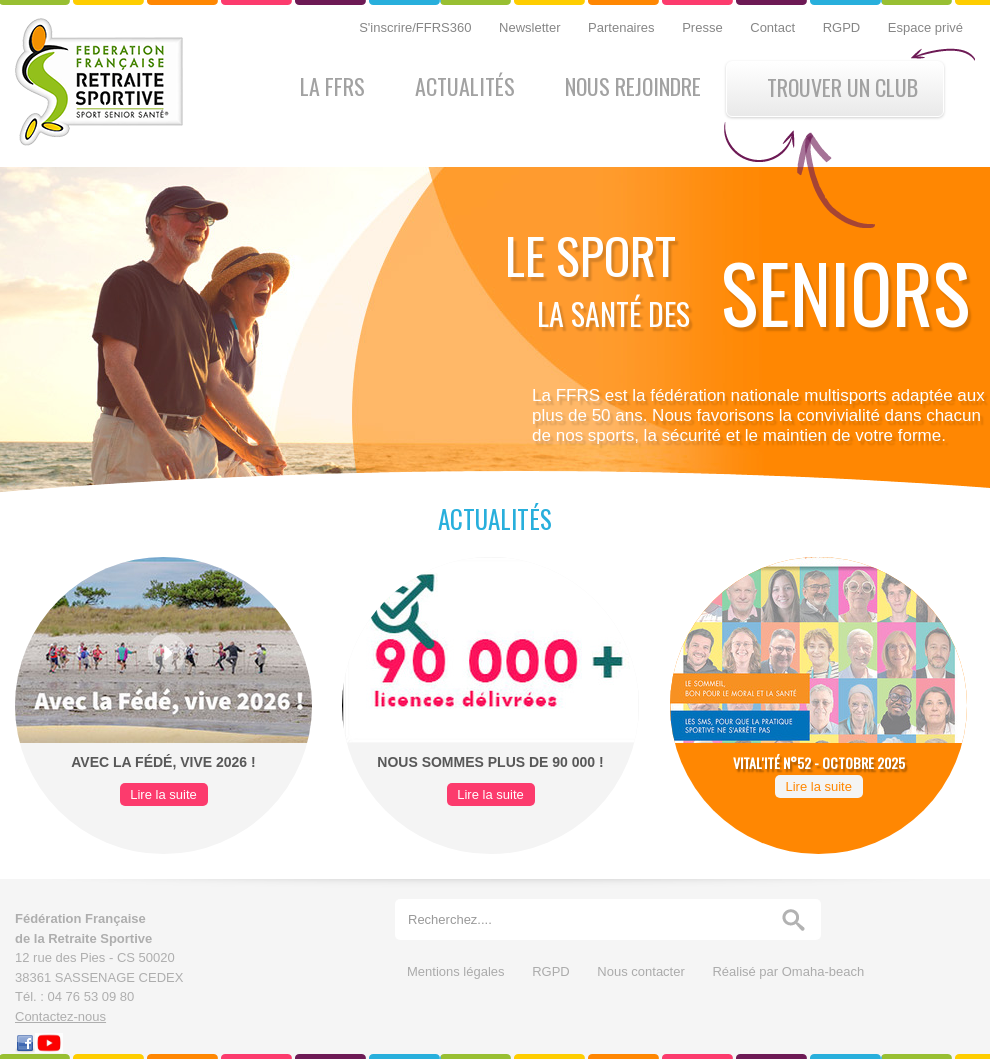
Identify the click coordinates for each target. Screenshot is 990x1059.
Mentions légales (457, 971)
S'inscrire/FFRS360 (417, 27)
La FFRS (332, 86)
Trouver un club (842, 87)
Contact (774, 27)
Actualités (465, 86)
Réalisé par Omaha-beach (788, 971)
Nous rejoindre (633, 86)
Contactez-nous (60, 1016)
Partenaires (623, 27)
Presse (704, 27)
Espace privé (925, 27)
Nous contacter (642, 971)
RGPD (843, 27)
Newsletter (531, 27)
